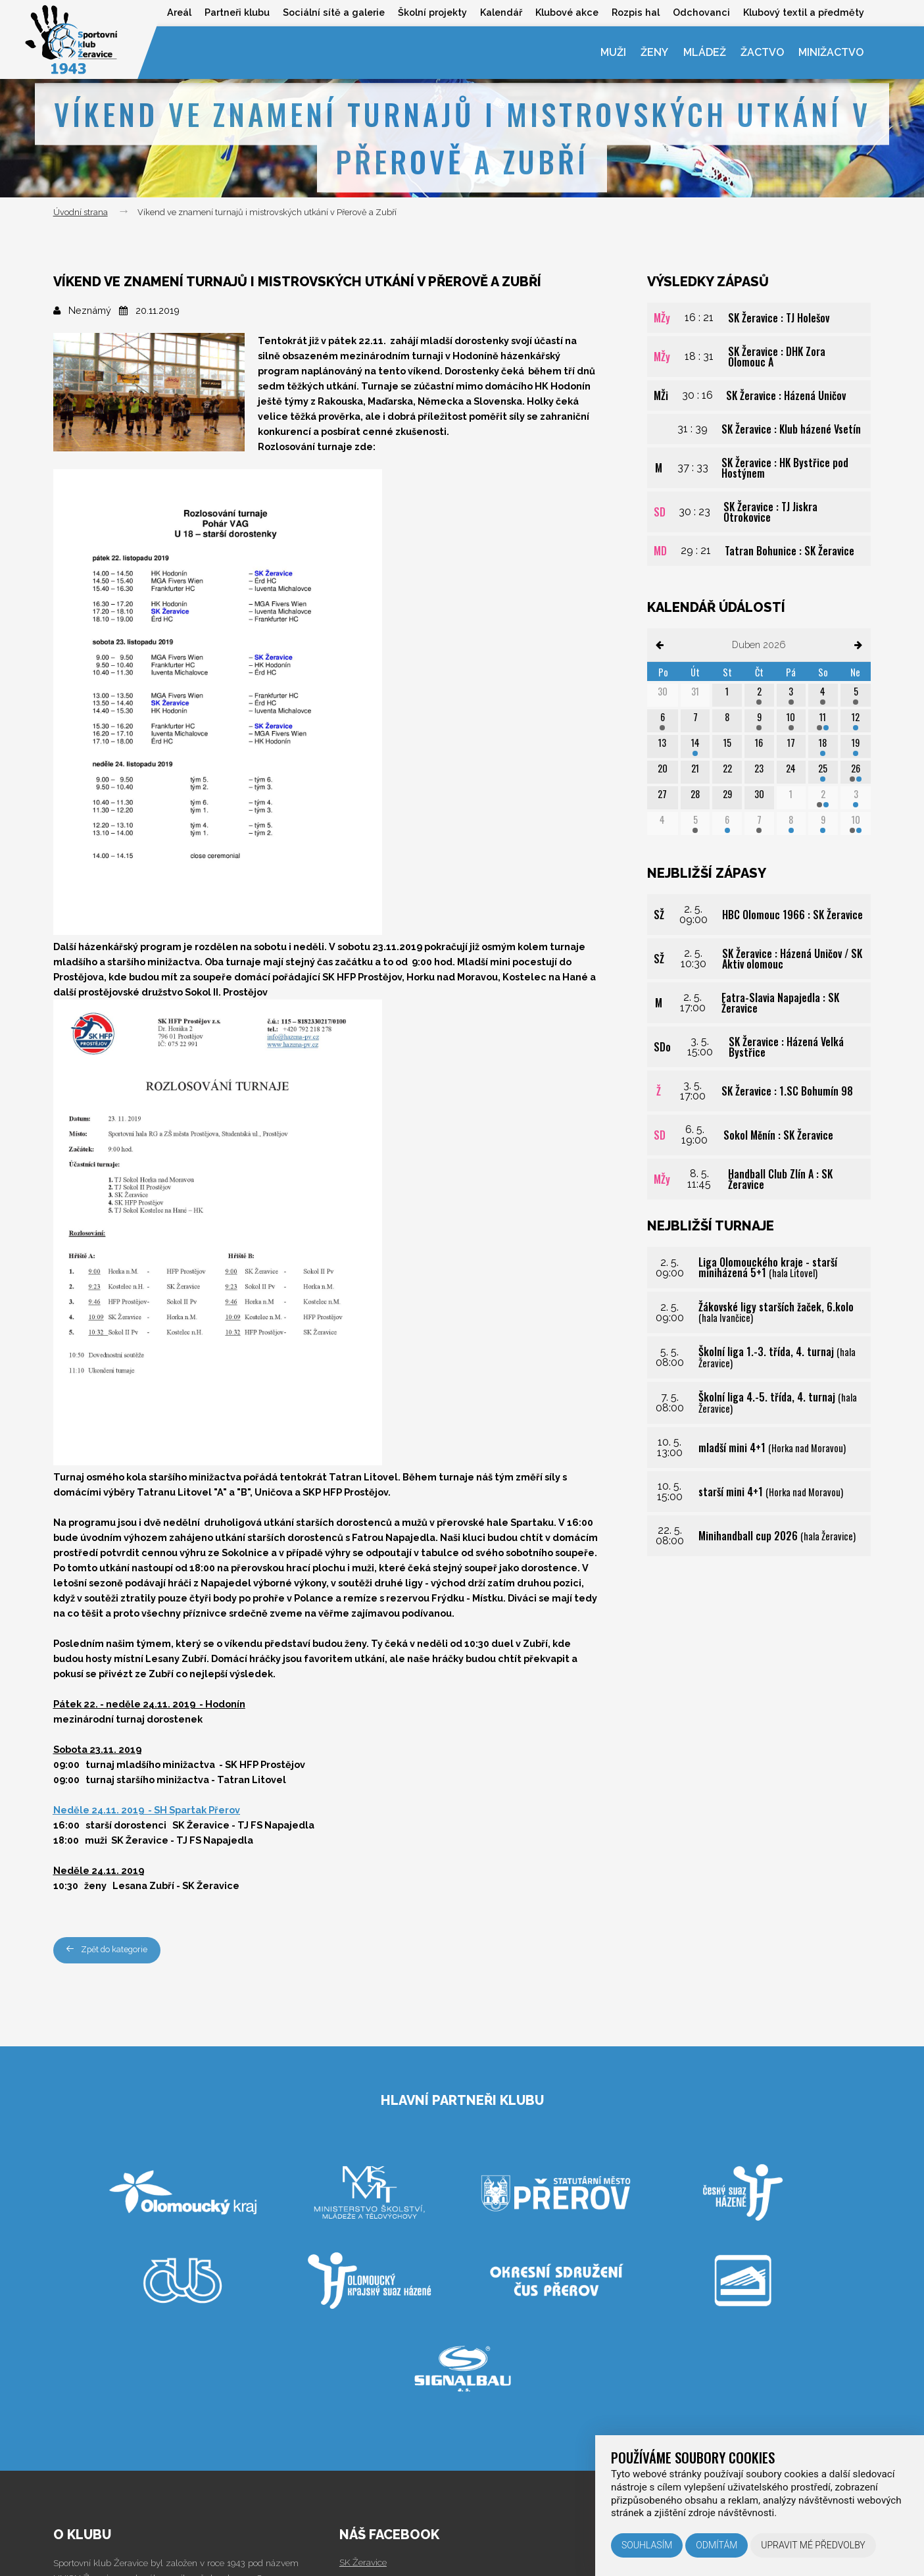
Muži (613, 52)
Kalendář (501, 12)
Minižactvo (830, 52)
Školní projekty (432, 12)
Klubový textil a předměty (803, 12)
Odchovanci (701, 12)
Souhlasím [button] (646, 2545)
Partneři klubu (236, 12)
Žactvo (762, 52)
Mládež (704, 52)
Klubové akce (566, 12)
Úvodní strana (80, 212)
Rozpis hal (636, 12)
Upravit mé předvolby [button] (813, 2545)
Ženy (654, 52)
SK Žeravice (363, 2562)
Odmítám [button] (716, 2545)
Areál (178, 12)
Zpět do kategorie (108, 1950)
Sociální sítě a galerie (333, 12)
